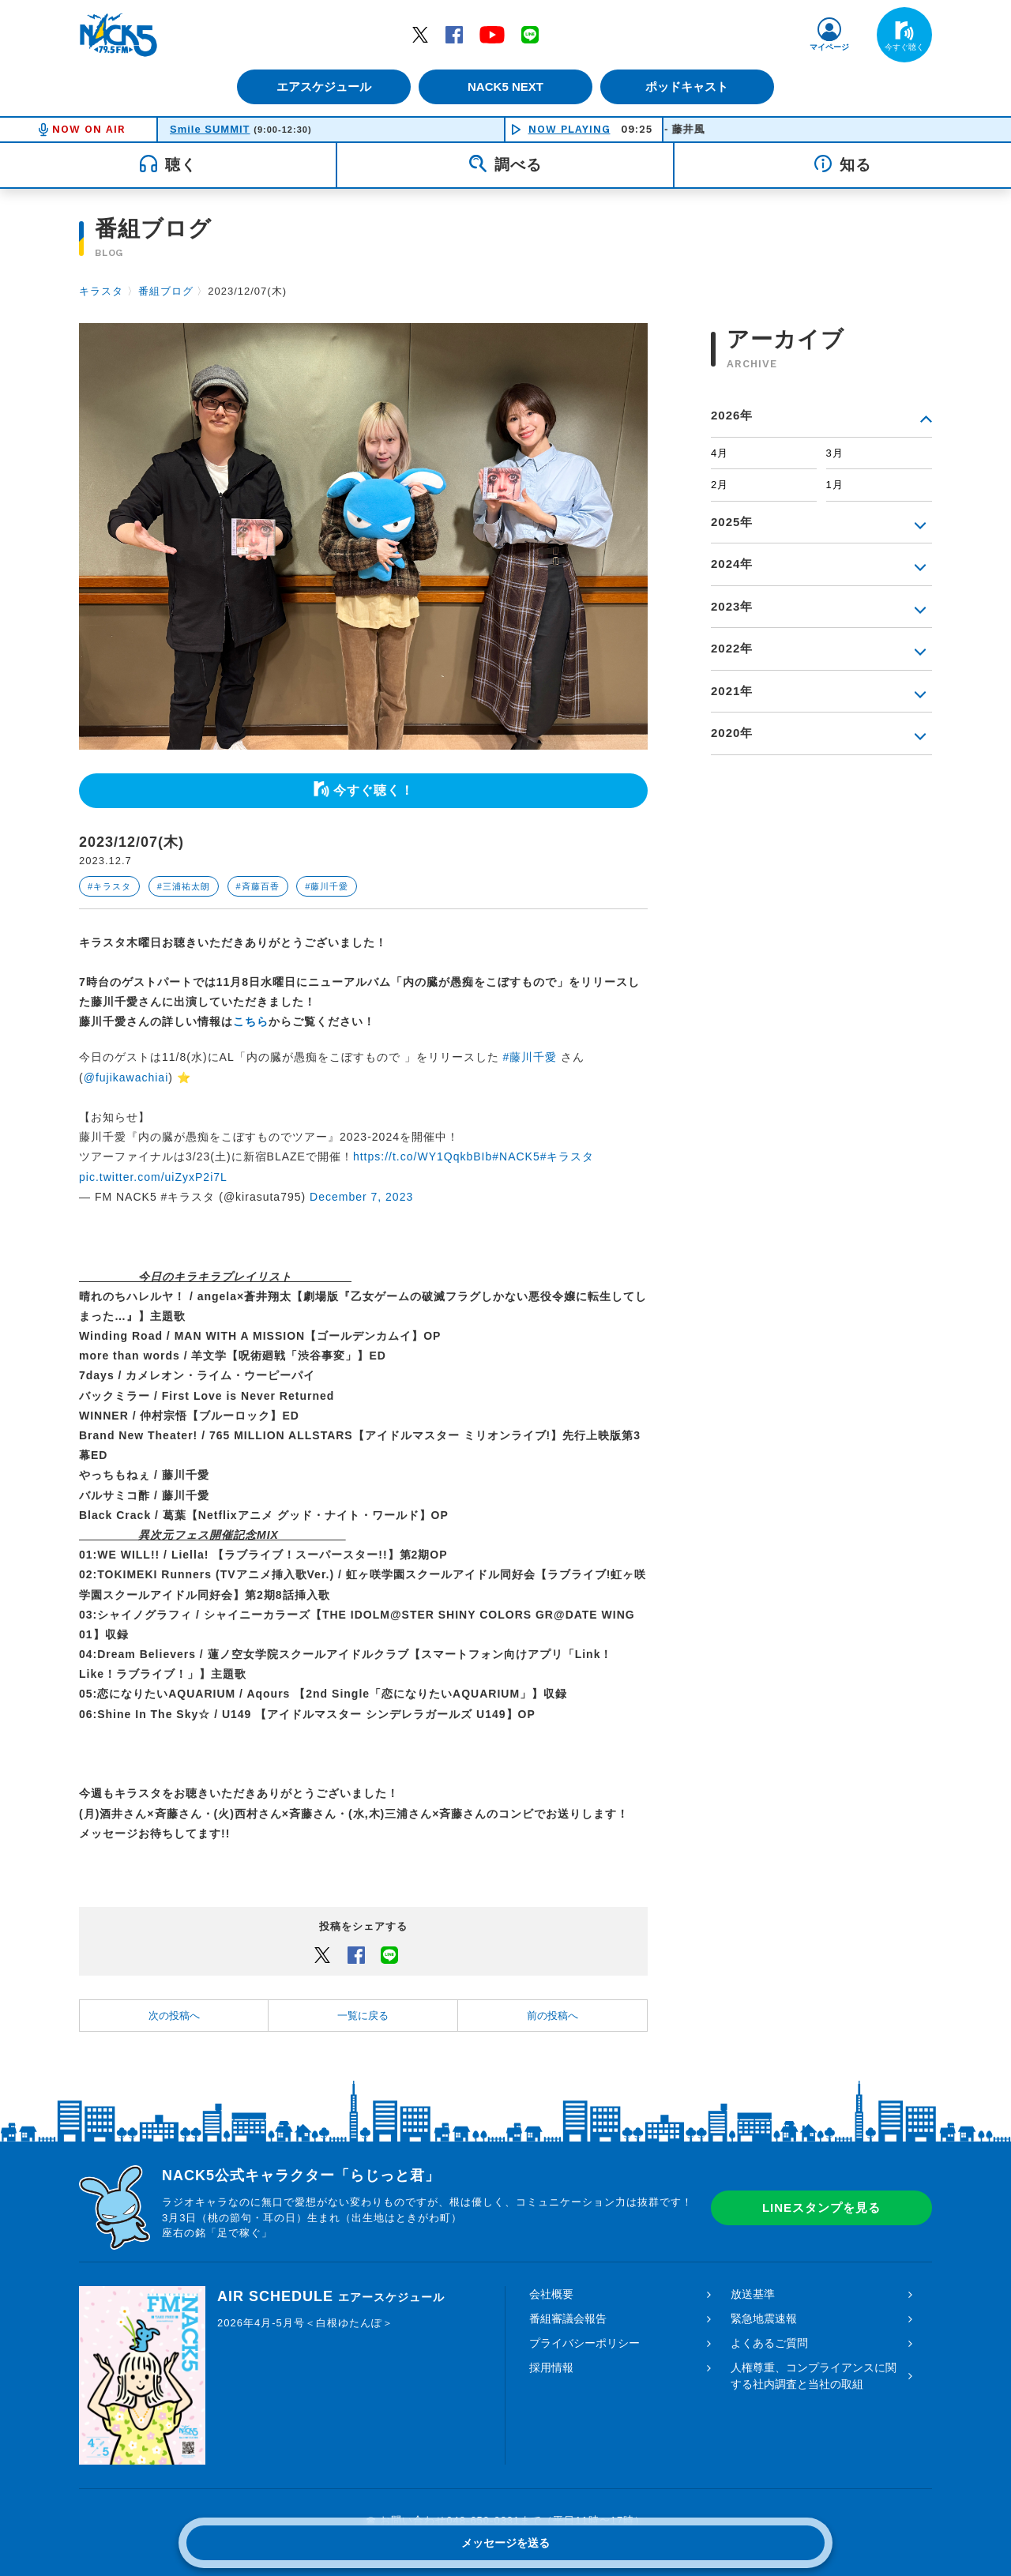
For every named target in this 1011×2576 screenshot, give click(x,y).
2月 (719, 485)
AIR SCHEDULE (331, 2296)
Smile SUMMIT (210, 129)
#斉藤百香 (258, 886)
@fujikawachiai (126, 1077)
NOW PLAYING (569, 129)
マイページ (829, 47)
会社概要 (551, 2294)
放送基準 (753, 2294)
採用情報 (551, 2367)
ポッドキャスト (691, 86)
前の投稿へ (552, 2015)
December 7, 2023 (361, 1196)
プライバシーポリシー (584, 2343)
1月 (835, 485)
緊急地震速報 (764, 2318)
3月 (835, 453)
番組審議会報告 (568, 2318)
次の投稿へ (174, 2015)
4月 (719, 453)
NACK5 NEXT (505, 86)
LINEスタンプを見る (821, 2207)
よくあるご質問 (769, 2343)
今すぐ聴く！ (373, 790)
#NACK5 (515, 1156)
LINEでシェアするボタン (389, 1954)
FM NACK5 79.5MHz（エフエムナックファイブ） (118, 35)
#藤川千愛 (326, 886)
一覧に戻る (363, 2015)
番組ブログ (166, 291)
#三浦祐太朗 (183, 886)
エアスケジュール (319, 86)
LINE (530, 34)
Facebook (454, 34)
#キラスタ (109, 886)
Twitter (420, 34)
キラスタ (101, 291)
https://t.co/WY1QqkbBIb (422, 1156)
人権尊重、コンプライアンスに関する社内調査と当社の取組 (813, 2375)
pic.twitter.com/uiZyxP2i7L (153, 1177)
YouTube (492, 34)
